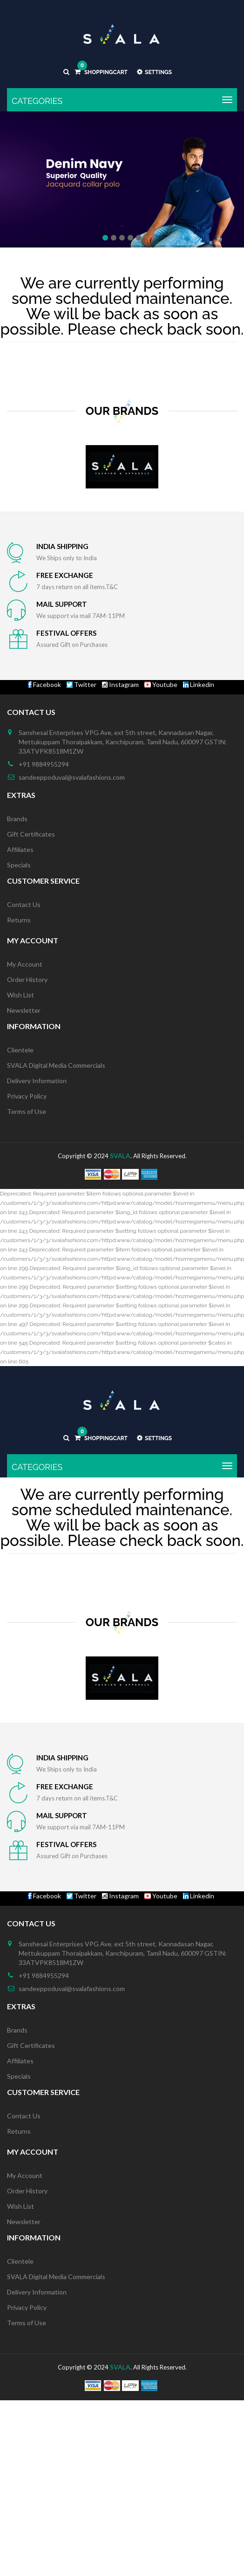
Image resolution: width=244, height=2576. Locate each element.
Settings (154, 72)
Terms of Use (26, 1111)
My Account (24, 964)
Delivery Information (37, 1081)
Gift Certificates (31, 834)
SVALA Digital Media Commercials (56, 1065)
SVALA (120, 1156)
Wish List (20, 995)
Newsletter (24, 1010)
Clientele (20, 1050)
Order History (27, 979)
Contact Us (24, 904)
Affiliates (20, 849)
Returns (19, 920)
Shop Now (122, 212)
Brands (17, 819)
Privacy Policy (27, 1096)
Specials (19, 865)
